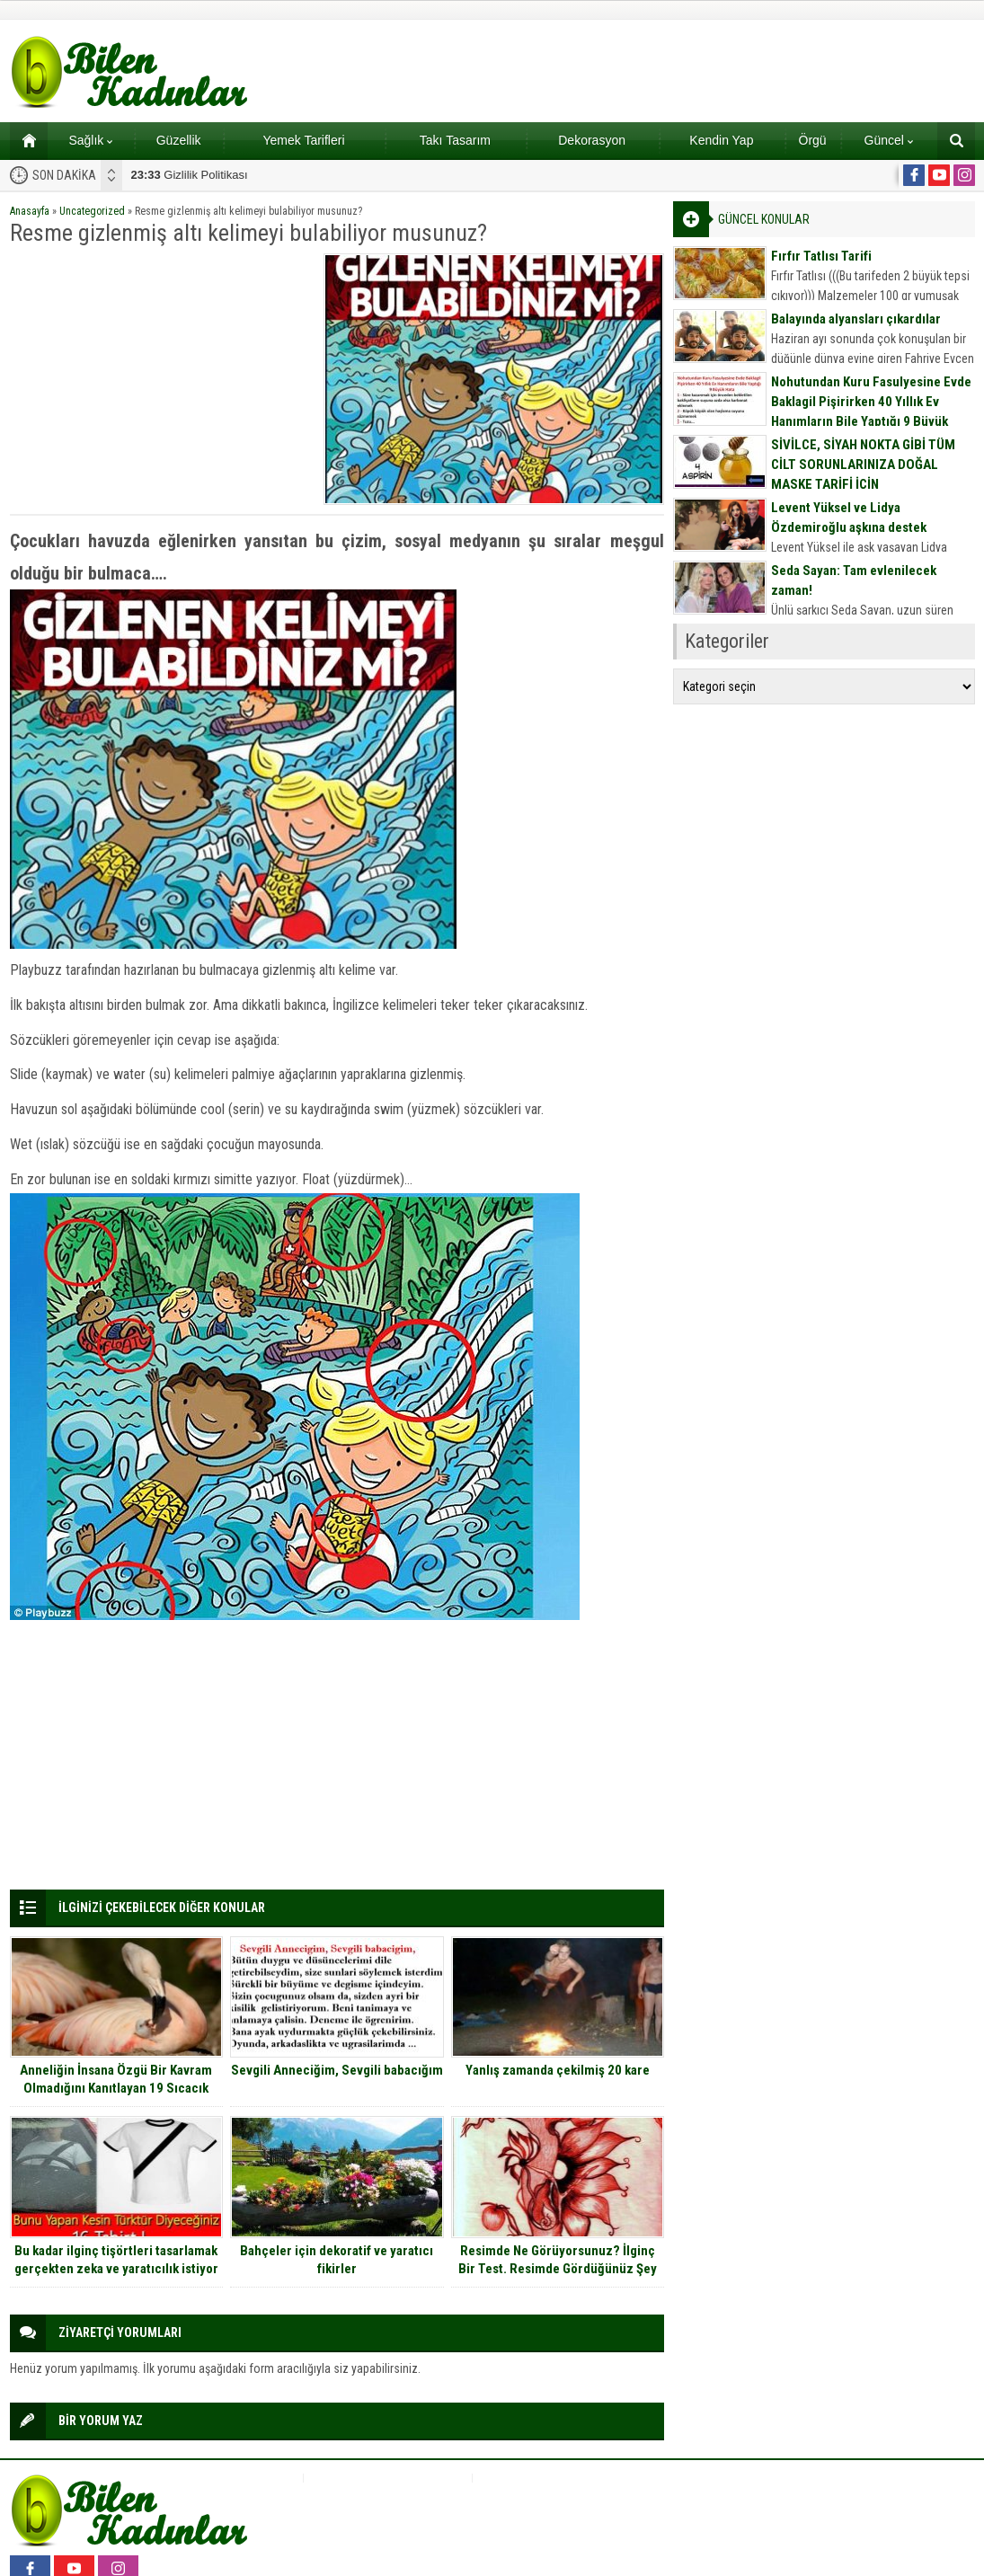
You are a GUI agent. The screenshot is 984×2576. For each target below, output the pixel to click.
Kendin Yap (721, 140)
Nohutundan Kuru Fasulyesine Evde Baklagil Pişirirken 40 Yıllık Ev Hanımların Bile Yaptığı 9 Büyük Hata (871, 411)
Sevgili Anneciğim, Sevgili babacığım (337, 2070)
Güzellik (178, 140)
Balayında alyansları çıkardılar (856, 319)
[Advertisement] (161, 379)
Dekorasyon (591, 140)
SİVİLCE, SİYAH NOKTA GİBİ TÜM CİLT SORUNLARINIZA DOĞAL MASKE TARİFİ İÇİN (863, 464)
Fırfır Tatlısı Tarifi (821, 256)
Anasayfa (29, 211)
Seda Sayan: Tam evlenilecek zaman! (853, 580)
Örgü (813, 140)
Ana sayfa (23, 140)
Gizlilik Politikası (189, 174)
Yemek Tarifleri (303, 140)
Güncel (888, 140)
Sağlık (90, 140)
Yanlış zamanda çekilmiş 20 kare (557, 2070)
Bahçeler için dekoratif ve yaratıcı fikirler (336, 2260)
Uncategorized (92, 211)
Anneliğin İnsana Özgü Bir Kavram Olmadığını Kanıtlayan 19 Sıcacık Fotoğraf (116, 2088)
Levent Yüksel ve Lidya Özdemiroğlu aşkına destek (848, 518)
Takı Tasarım (455, 140)
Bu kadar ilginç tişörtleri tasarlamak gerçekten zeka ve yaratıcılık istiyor (116, 2260)
